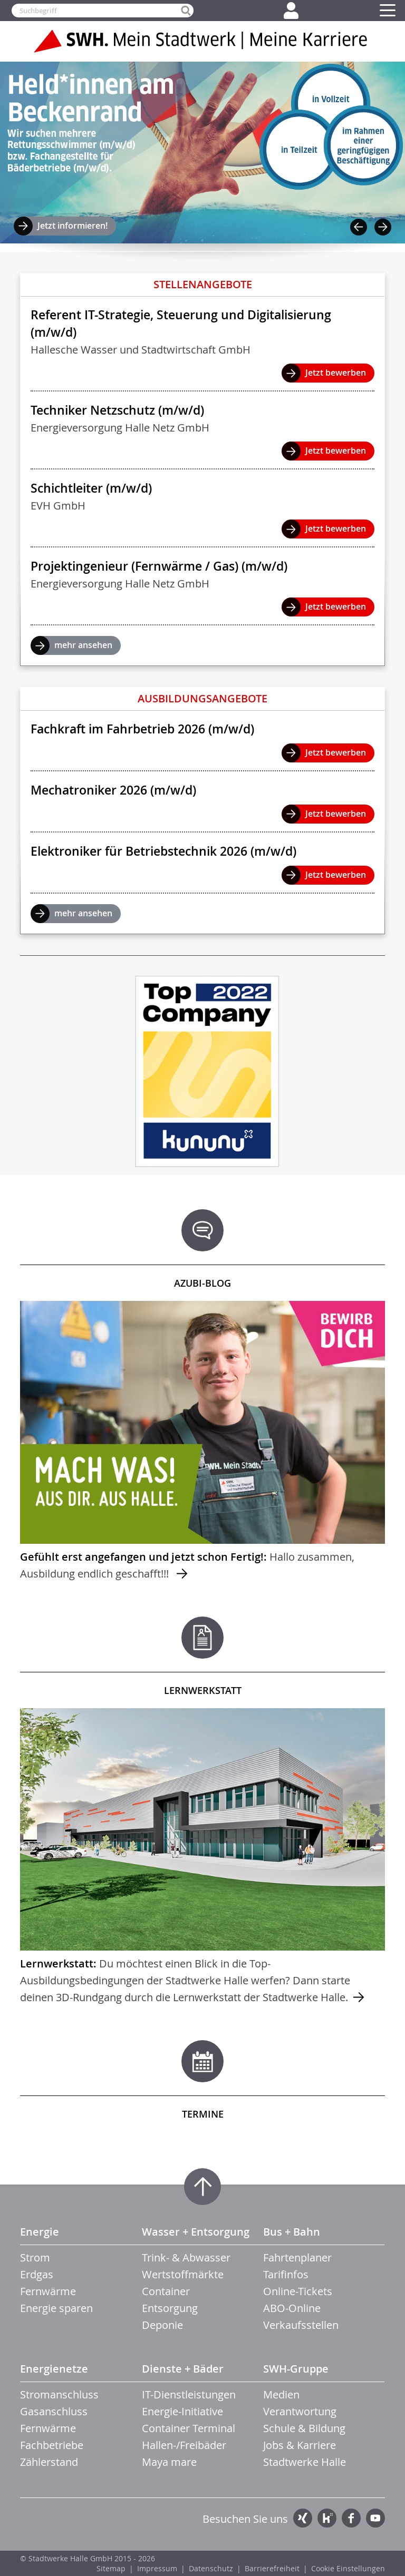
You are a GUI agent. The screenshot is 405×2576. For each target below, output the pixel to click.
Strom (35, 2257)
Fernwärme (48, 2291)
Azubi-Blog (202, 1283)
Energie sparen (56, 2308)
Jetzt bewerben (335, 372)
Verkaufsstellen (301, 2325)
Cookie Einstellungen (348, 2568)
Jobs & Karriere (299, 2445)
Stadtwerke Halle (304, 2462)
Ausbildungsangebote (202, 698)
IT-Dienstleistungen (189, 2394)
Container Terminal (188, 2428)
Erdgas (36, 2274)
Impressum (157, 2568)
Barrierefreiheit (272, 2568)
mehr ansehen (83, 645)
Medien (281, 2394)
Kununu (326, 2518)
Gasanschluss (54, 2411)
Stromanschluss (59, 2394)
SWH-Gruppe (296, 2369)
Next (382, 227)
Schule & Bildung (304, 2428)
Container (166, 2291)
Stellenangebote (202, 284)
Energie (39, 2232)
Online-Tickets (297, 2291)
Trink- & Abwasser (186, 2257)
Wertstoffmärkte (183, 2274)
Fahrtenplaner (297, 2257)
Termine (203, 2114)
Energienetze (54, 2369)
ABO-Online (292, 2308)
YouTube (375, 2518)
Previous (358, 227)
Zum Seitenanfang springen (202, 2186)
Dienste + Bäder (183, 2369)
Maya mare (169, 2462)
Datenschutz (211, 2568)
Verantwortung (299, 2411)
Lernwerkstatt (203, 1690)
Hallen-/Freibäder (184, 2445)
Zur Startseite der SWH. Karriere (202, 41)
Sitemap (111, 2568)
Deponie (162, 2325)
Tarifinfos (285, 2274)
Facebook (351, 2518)
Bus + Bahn (291, 2232)
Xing (302, 2518)
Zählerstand (49, 2462)
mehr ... (202, 1441)
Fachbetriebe (51, 2445)
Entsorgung (170, 2308)
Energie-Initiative (182, 2411)
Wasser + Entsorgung (195, 2232)
